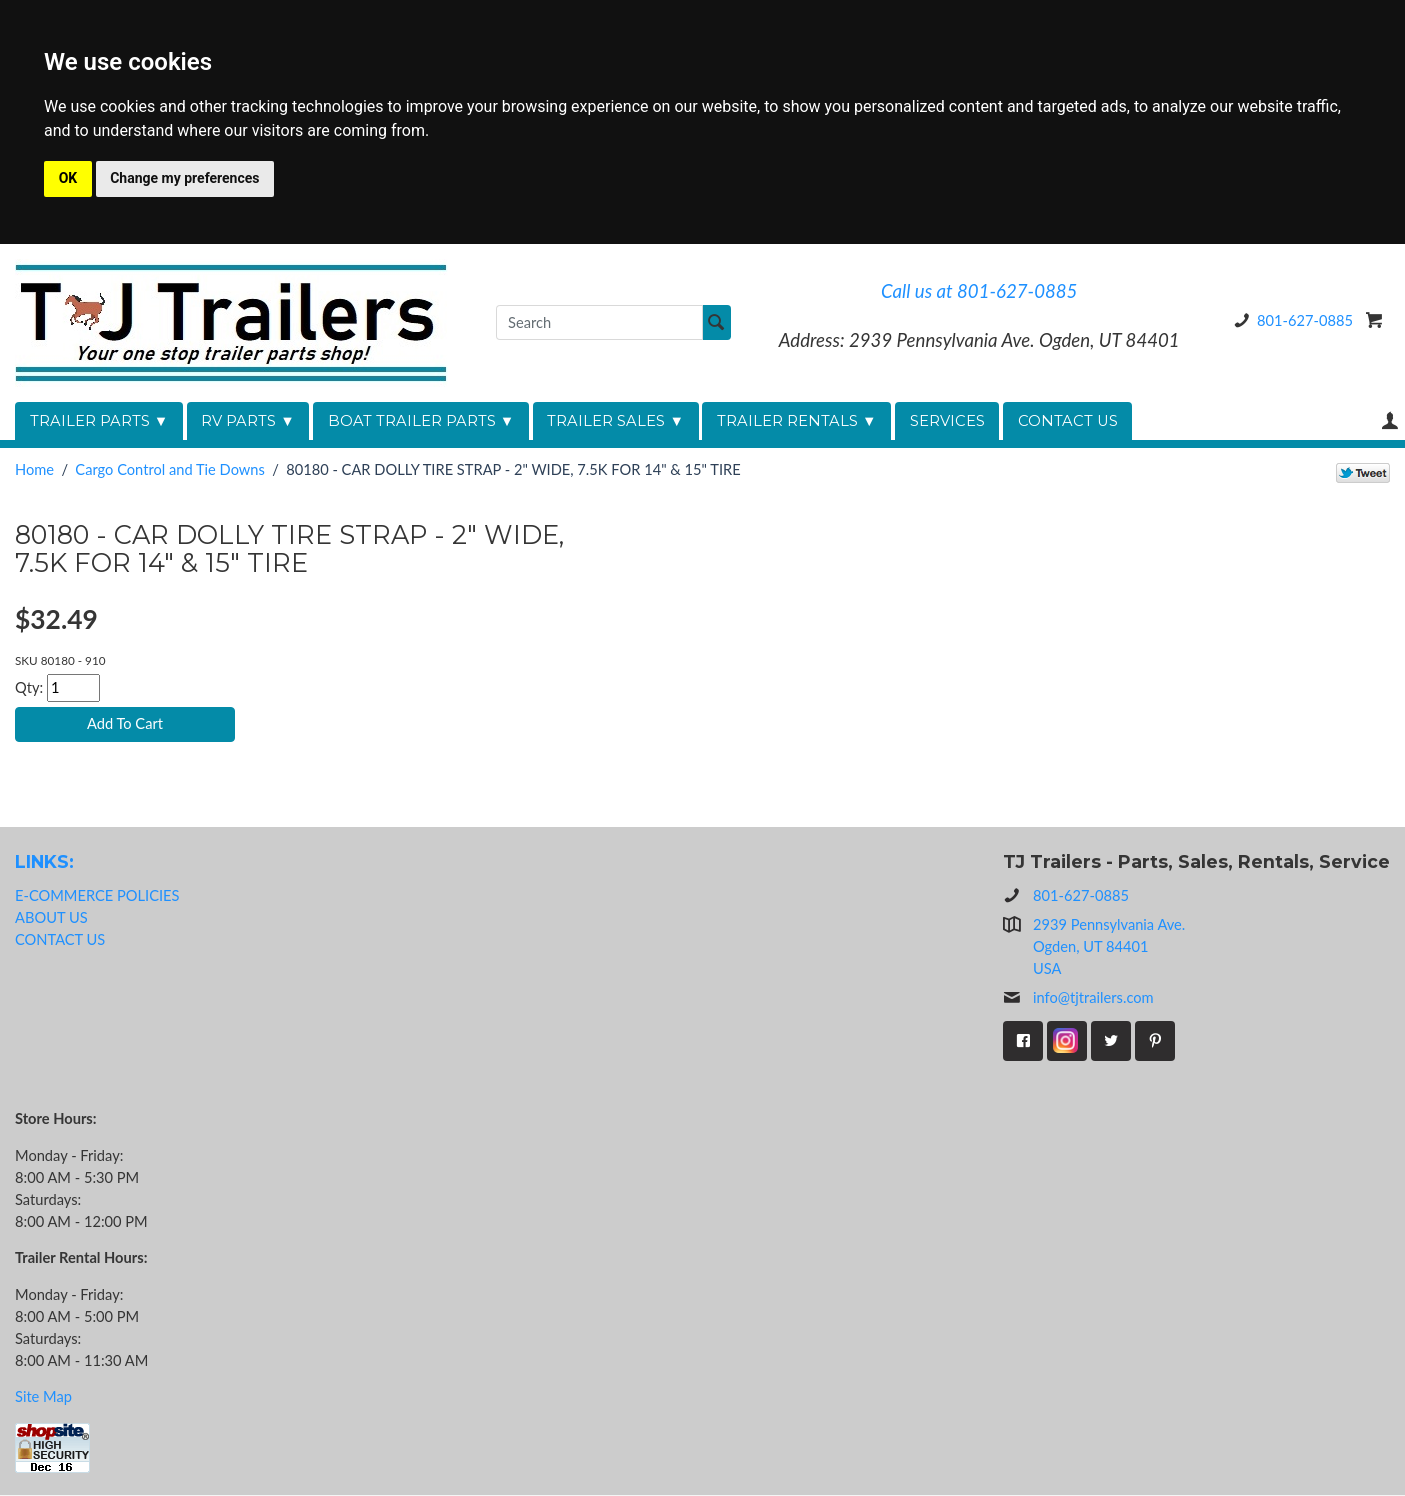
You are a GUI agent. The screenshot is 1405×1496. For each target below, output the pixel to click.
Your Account (1390, 420)
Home (34, 469)
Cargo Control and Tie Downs (170, 469)
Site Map (43, 1397)
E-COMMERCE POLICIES (97, 895)
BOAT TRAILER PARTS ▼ (421, 421)
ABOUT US (51, 917)
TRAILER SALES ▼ (615, 421)
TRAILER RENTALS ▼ (797, 421)
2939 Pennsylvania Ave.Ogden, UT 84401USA (1109, 946)
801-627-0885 (1290, 320)
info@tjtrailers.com (1078, 999)
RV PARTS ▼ (248, 421)
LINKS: (44, 862)
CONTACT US (1068, 421)
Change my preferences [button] (184, 178)
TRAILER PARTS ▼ (99, 421)
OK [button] (68, 178)
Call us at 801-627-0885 (979, 291)
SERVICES (947, 421)
